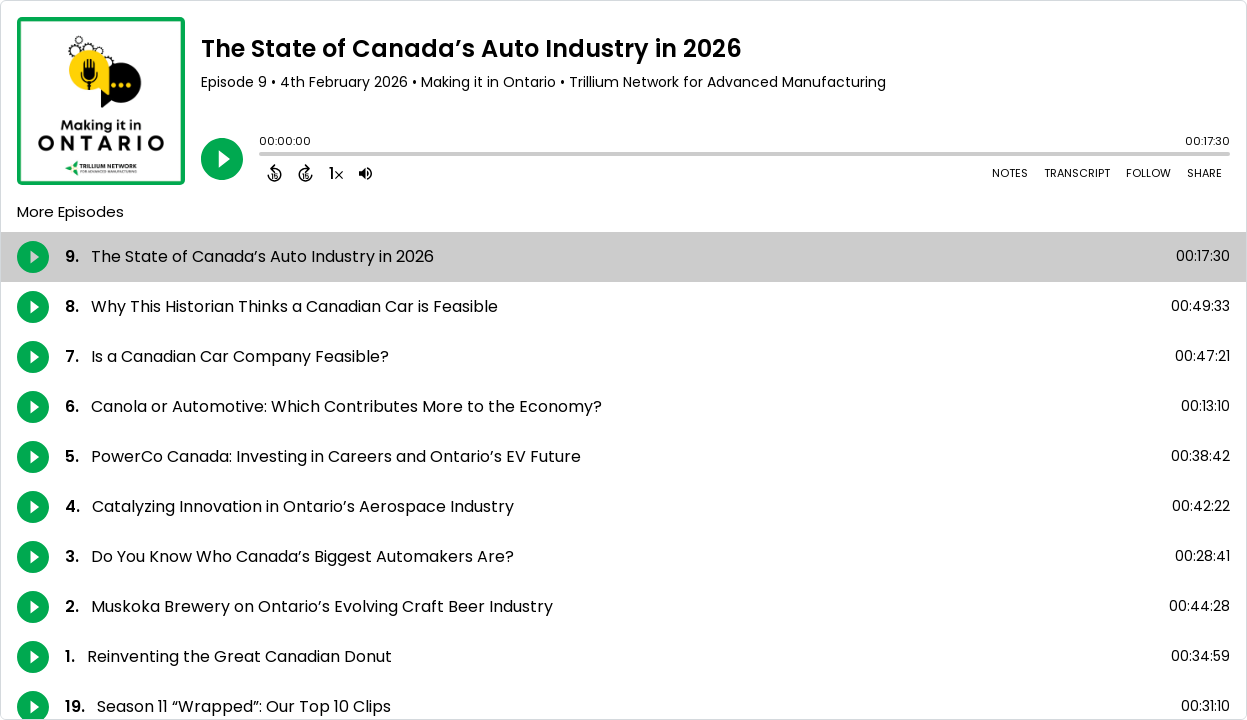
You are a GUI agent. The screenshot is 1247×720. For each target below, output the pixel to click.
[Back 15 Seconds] (274, 173)
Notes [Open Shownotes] (1010, 173)
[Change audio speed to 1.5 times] (336, 173)
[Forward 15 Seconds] (305, 173)
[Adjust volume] (365, 173)
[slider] (264, 156)
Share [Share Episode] (1204, 173)
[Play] (222, 159)
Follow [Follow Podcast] (1148, 173)
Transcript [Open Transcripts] (1077, 173)
